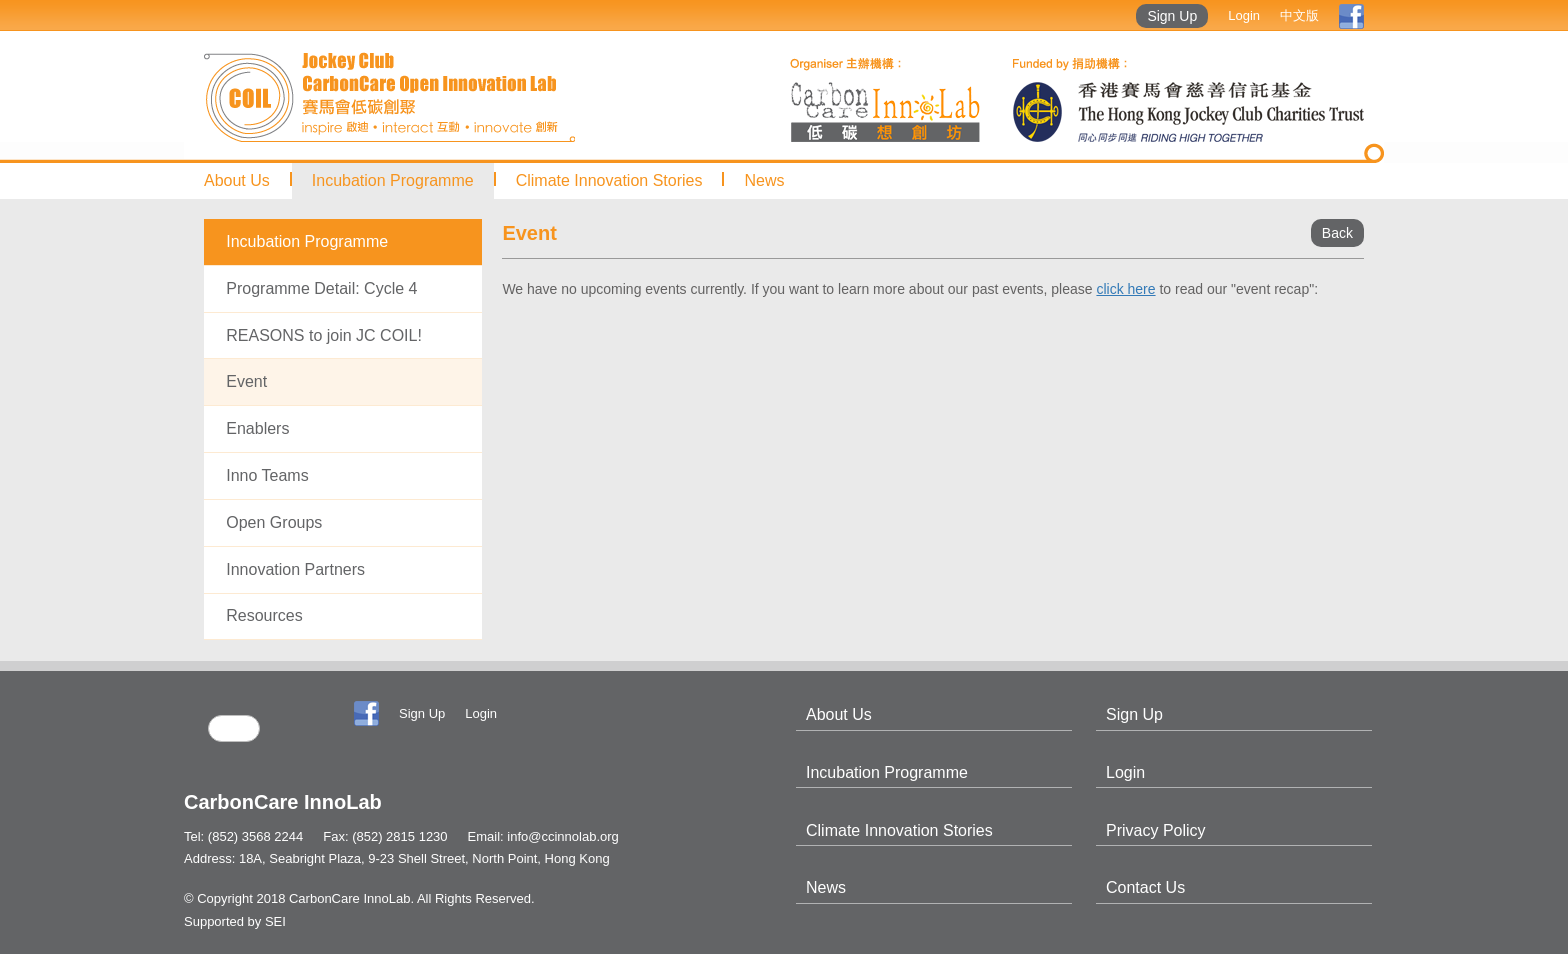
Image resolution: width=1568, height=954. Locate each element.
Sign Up (1172, 16)
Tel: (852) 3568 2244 (243, 836)
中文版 (1299, 15)
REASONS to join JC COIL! (324, 335)
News (764, 180)
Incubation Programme (393, 180)
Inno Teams (267, 475)
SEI (275, 921)
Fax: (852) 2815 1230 (385, 836)
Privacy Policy (1156, 830)
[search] (234, 728)
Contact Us (1145, 887)
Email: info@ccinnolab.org (543, 836)
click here (1125, 289)
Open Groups (274, 522)
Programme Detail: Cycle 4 (321, 288)
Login (1244, 15)
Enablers (257, 428)
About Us (237, 180)
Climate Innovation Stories (609, 180)
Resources (264, 615)
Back (1337, 233)
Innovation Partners (295, 569)
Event (246, 381)
